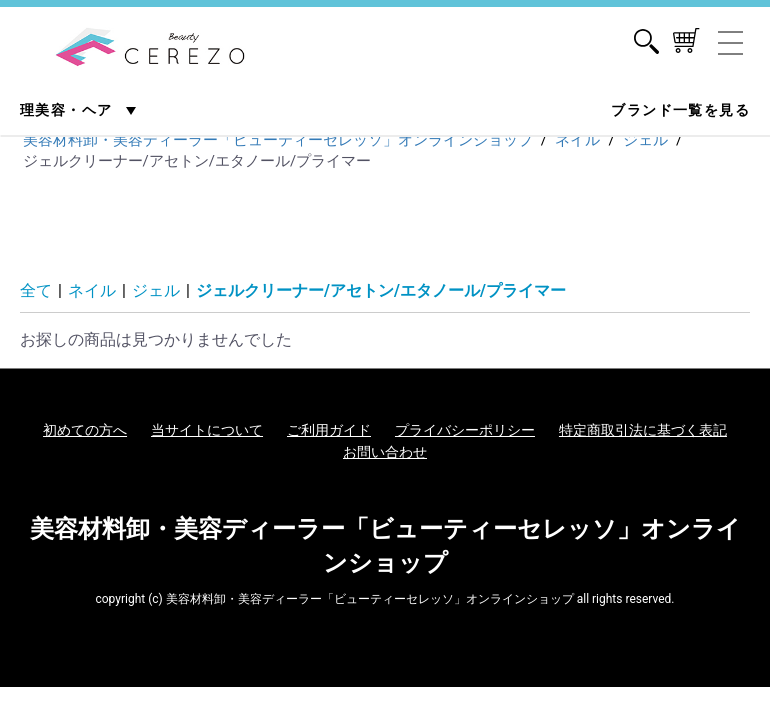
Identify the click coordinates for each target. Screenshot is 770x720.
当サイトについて (207, 430)
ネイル (92, 290)
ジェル (156, 290)
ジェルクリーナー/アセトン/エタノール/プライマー (381, 290)
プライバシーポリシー (465, 430)
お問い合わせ (385, 452)
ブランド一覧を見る (680, 110)
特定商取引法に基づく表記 (643, 430)
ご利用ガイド (329, 430)
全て (36, 290)
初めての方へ (85, 430)
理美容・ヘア (68, 110)
